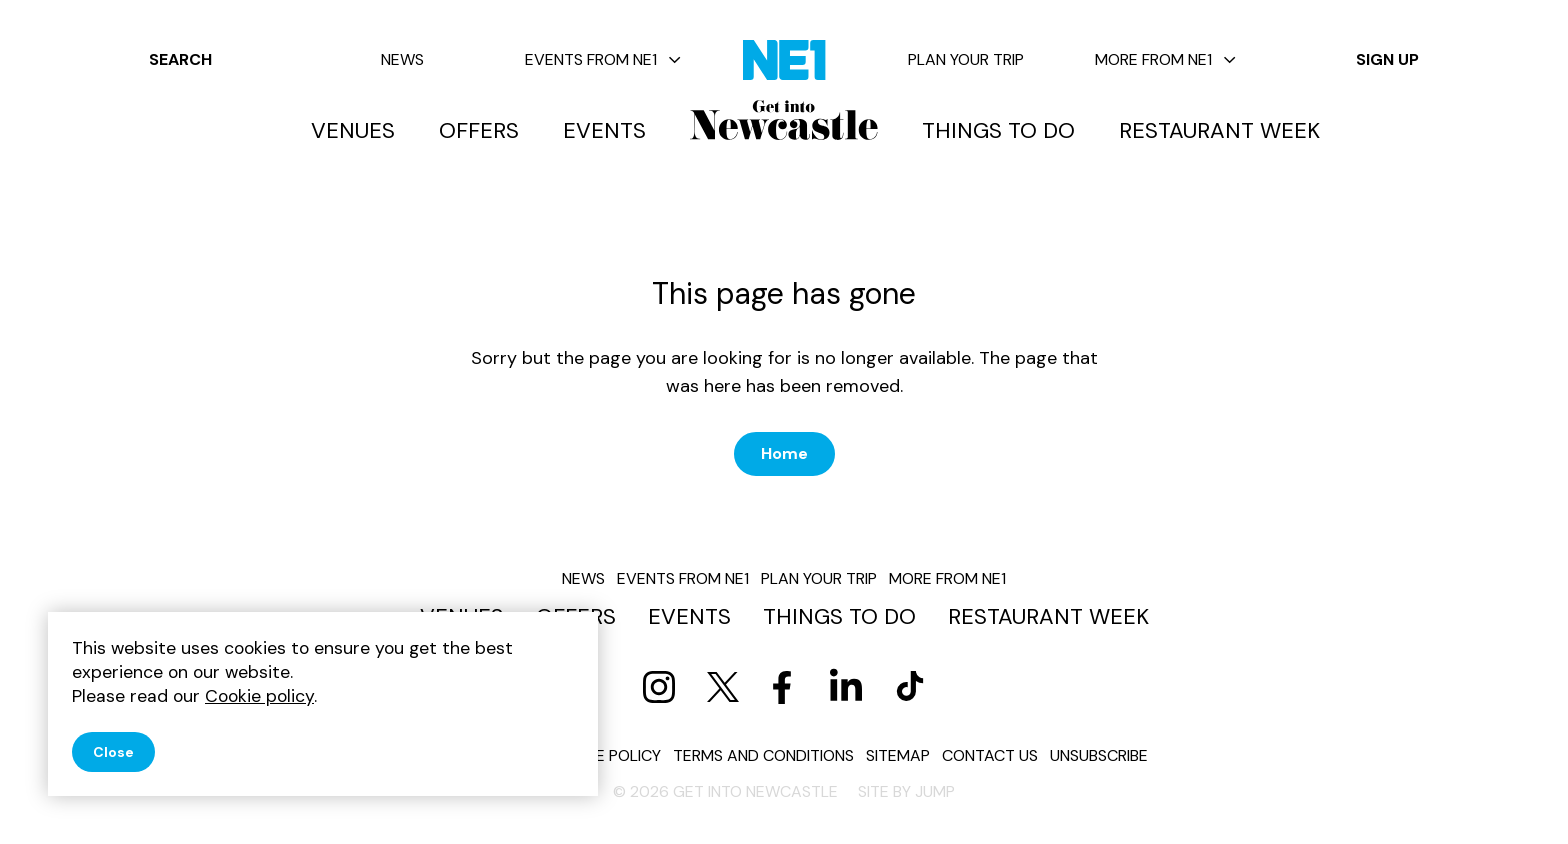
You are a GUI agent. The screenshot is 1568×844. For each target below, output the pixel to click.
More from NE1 (1165, 59)
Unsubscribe (1099, 755)
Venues (353, 131)
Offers (479, 131)
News (402, 59)
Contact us (990, 755)
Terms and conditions (763, 755)
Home (784, 453)
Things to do (998, 131)
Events (604, 131)
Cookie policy (605, 755)
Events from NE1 (603, 59)
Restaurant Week (1219, 131)
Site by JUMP (906, 791)
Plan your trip (966, 59)
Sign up (1387, 59)
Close (113, 752)
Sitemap (898, 755)
